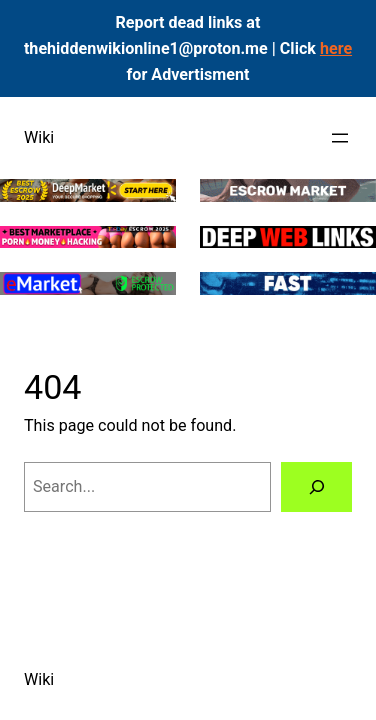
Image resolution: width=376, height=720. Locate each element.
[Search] (316, 487)
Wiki (39, 137)
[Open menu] (340, 138)
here (336, 48)
